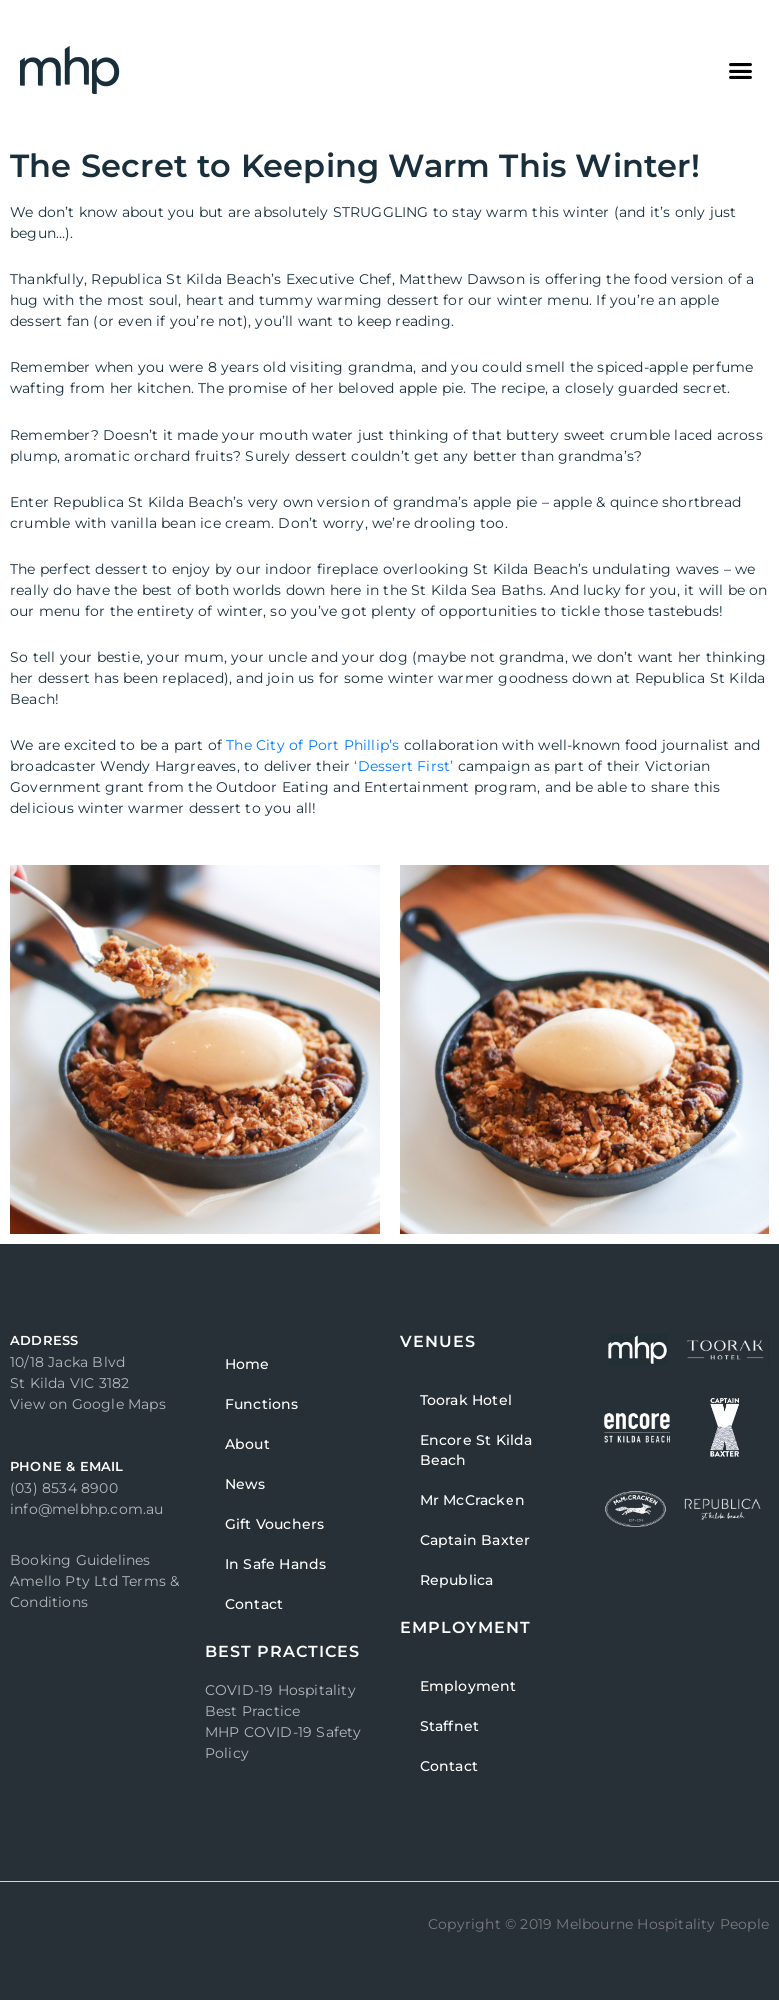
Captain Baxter (475, 1540)
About (247, 1444)
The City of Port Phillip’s (312, 745)
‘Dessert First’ (403, 766)
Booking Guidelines (80, 1560)
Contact (254, 1604)
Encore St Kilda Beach (476, 1450)
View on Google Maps (88, 1404)
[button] (740, 70)
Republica (457, 1580)
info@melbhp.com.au (87, 1509)
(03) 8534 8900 (64, 1488)
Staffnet (450, 1726)
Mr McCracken (472, 1500)
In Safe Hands (276, 1564)
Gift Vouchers (275, 1524)
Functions (262, 1404)
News (245, 1484)
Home (247, 1364)
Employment (468, 1686)
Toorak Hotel (466, 1400)
